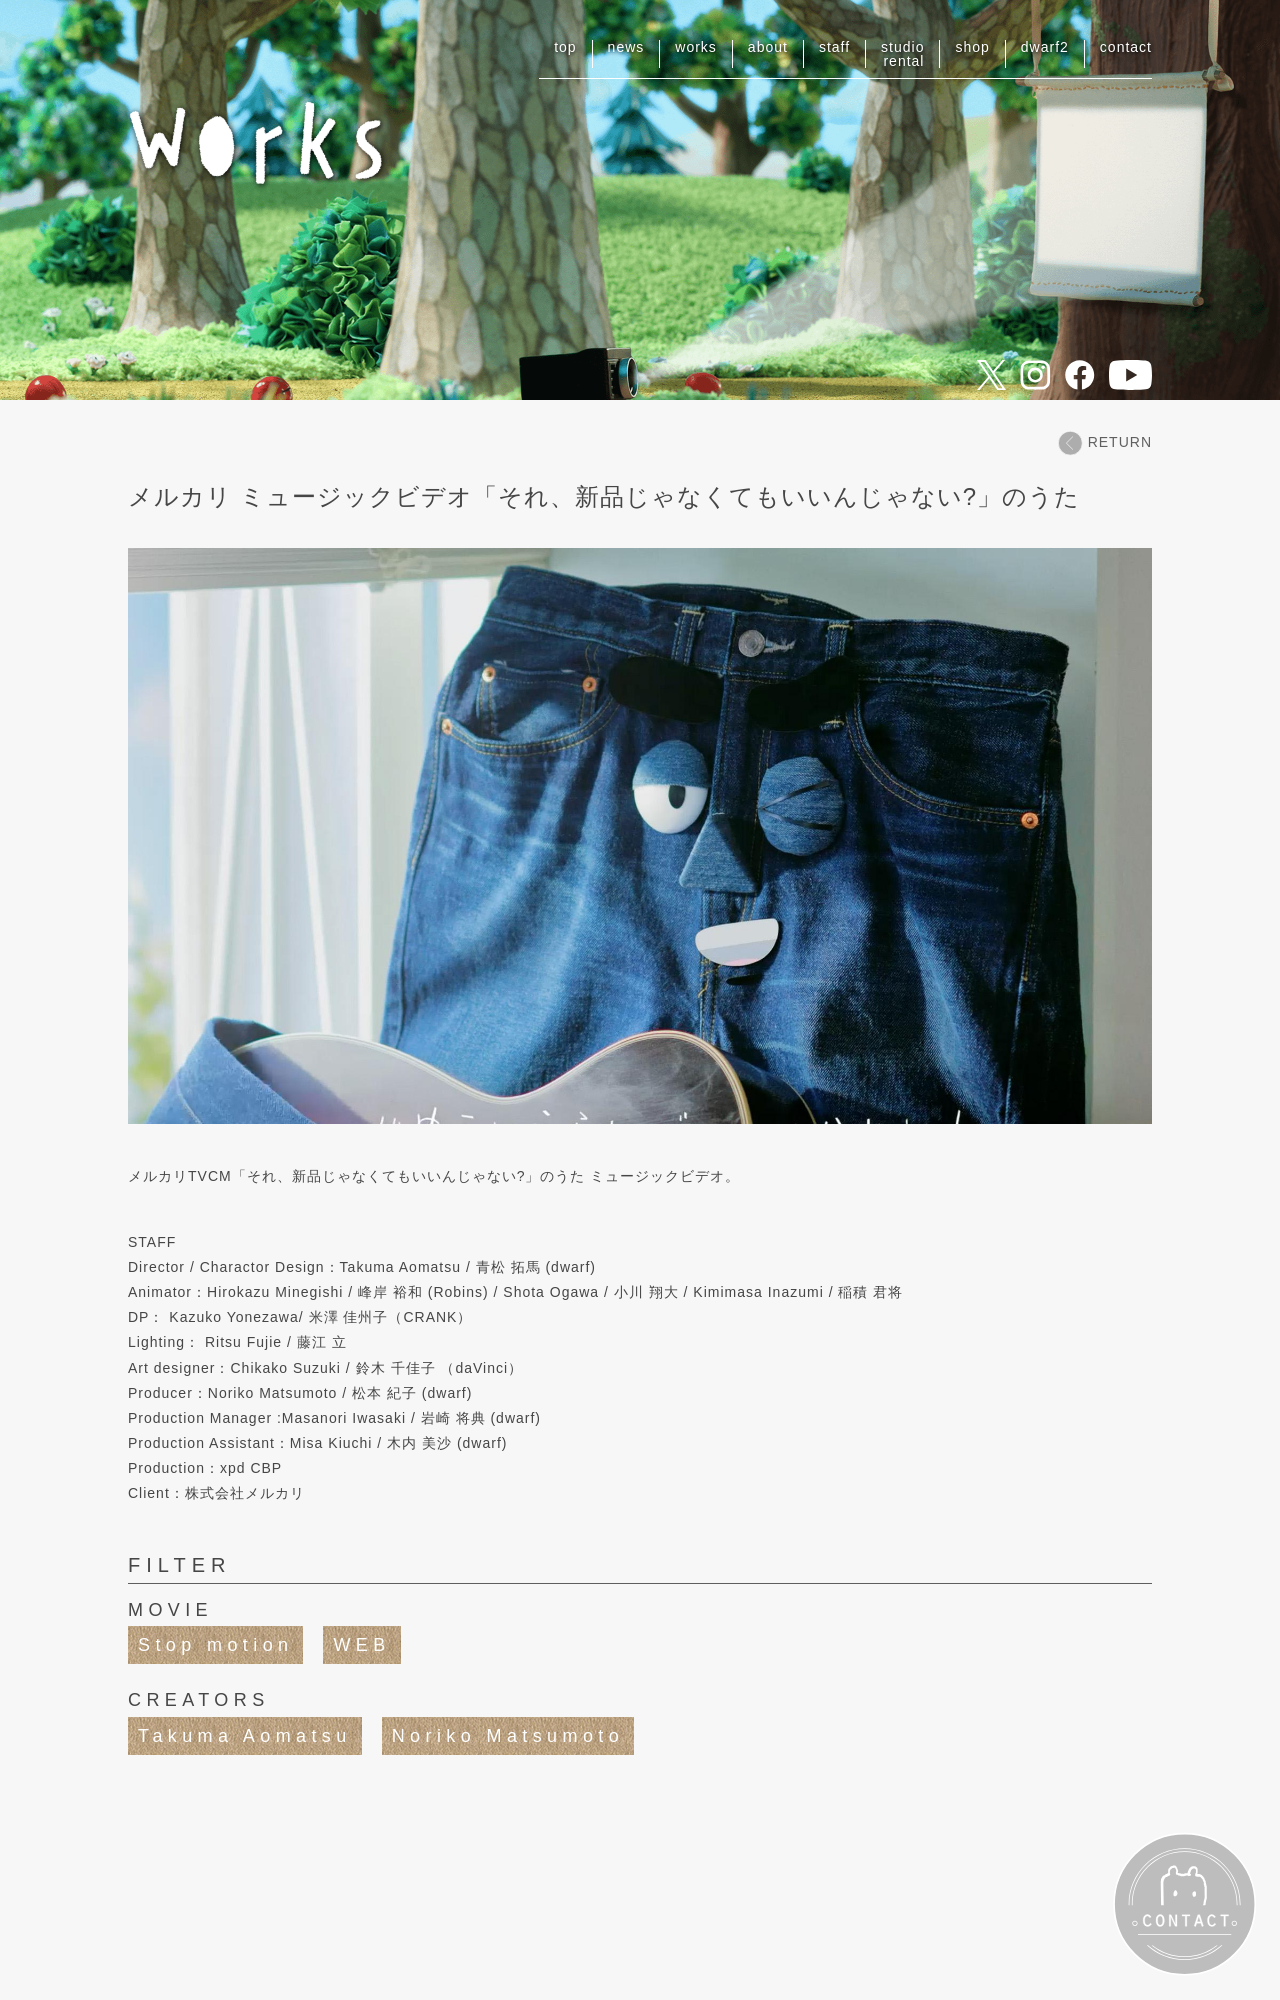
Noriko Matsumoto (508, 1736)
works (696, 47)
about (768, 47)
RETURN (1105, 442)
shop (972, 47)
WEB (361, 1645)
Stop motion (215, 1645)
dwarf (1045, 47)
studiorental (902, 54)
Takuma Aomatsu (245, 1736)
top (565, 47)
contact (1126, 47)
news (626, 47)
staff (834, 47)
